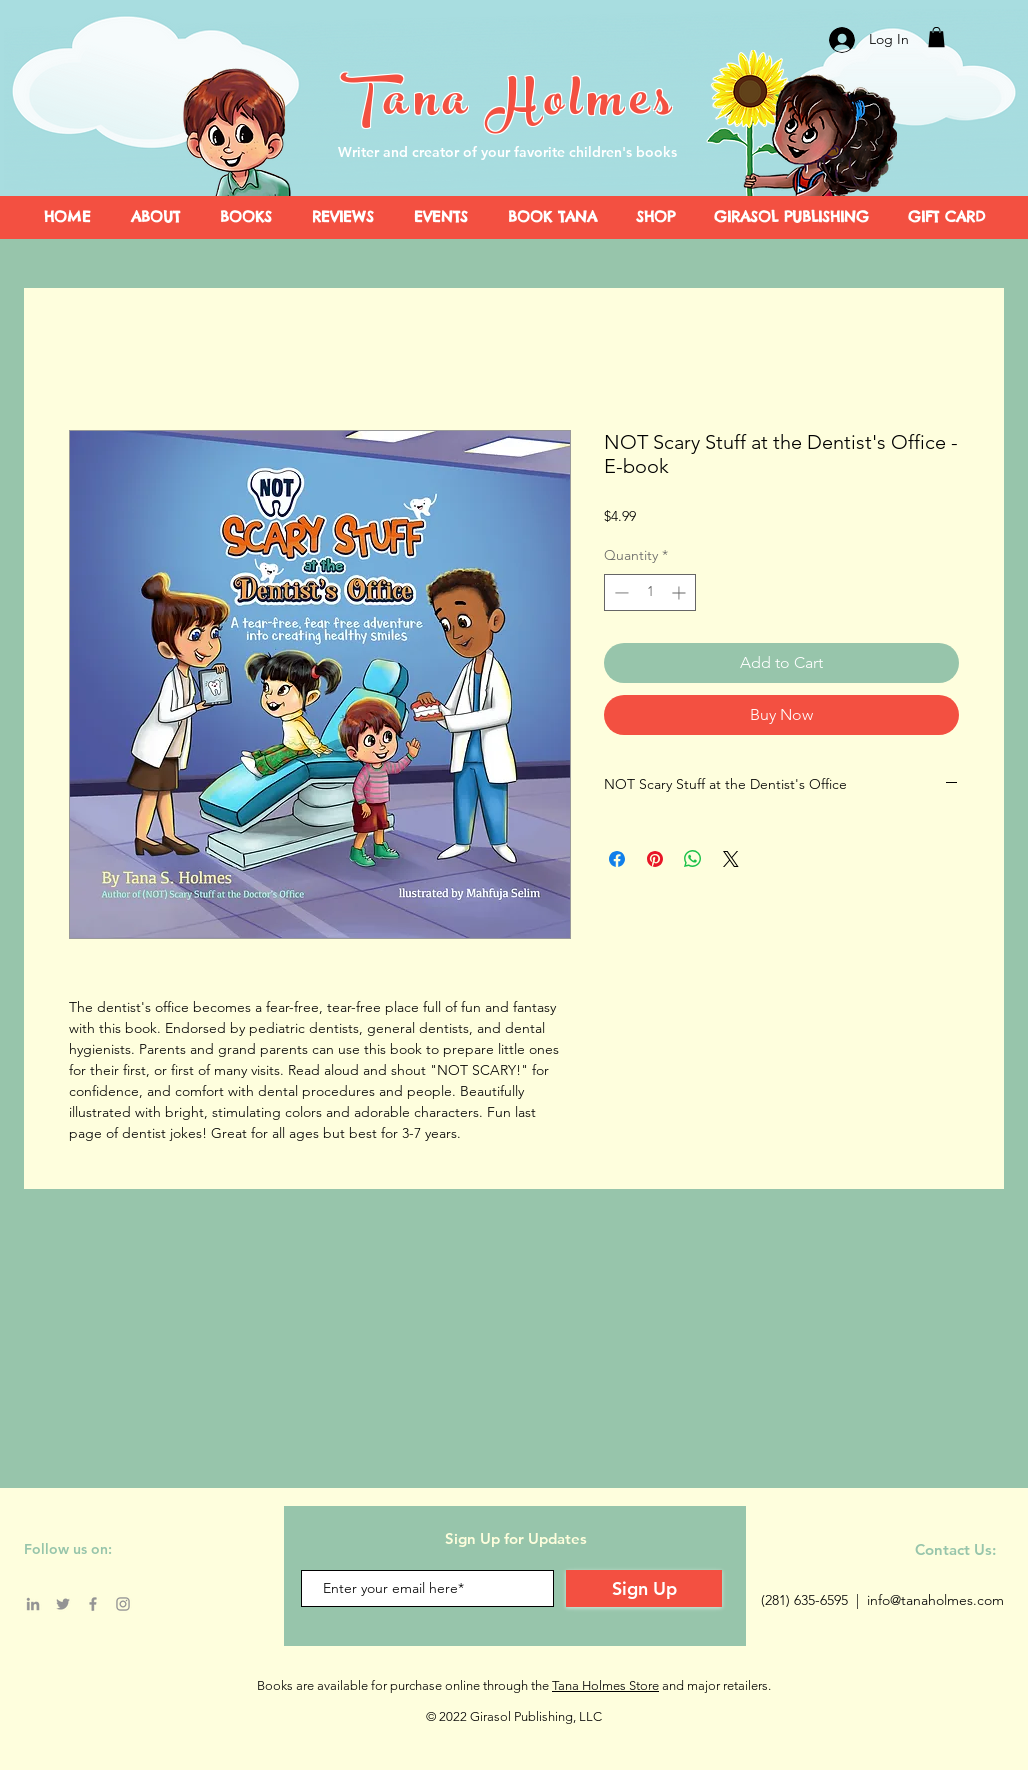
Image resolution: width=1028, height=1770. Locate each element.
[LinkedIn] (33, 1604)
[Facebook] (93, 1604)
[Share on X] (731, 859)
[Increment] (680, 592)
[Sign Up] (644, 1588)
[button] (936, 37)
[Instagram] (123, 1604)
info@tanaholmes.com (935, 1600)
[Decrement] (619, 592)
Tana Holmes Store (605, 1685)
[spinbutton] (650, 592)
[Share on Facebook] (617, 859)
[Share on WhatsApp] (693, 859)
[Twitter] (63, 1604)
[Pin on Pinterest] (655, 859)
